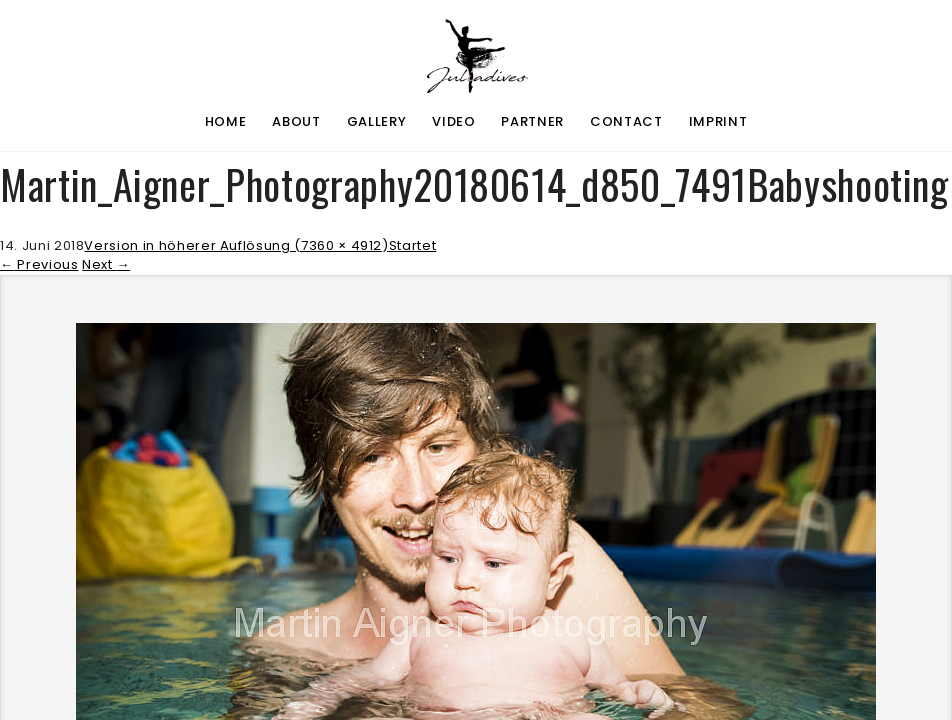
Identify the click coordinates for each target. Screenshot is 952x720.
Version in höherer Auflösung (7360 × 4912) (236, 245)
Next (106, 264)
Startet (413, 245)
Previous (39, 264)
